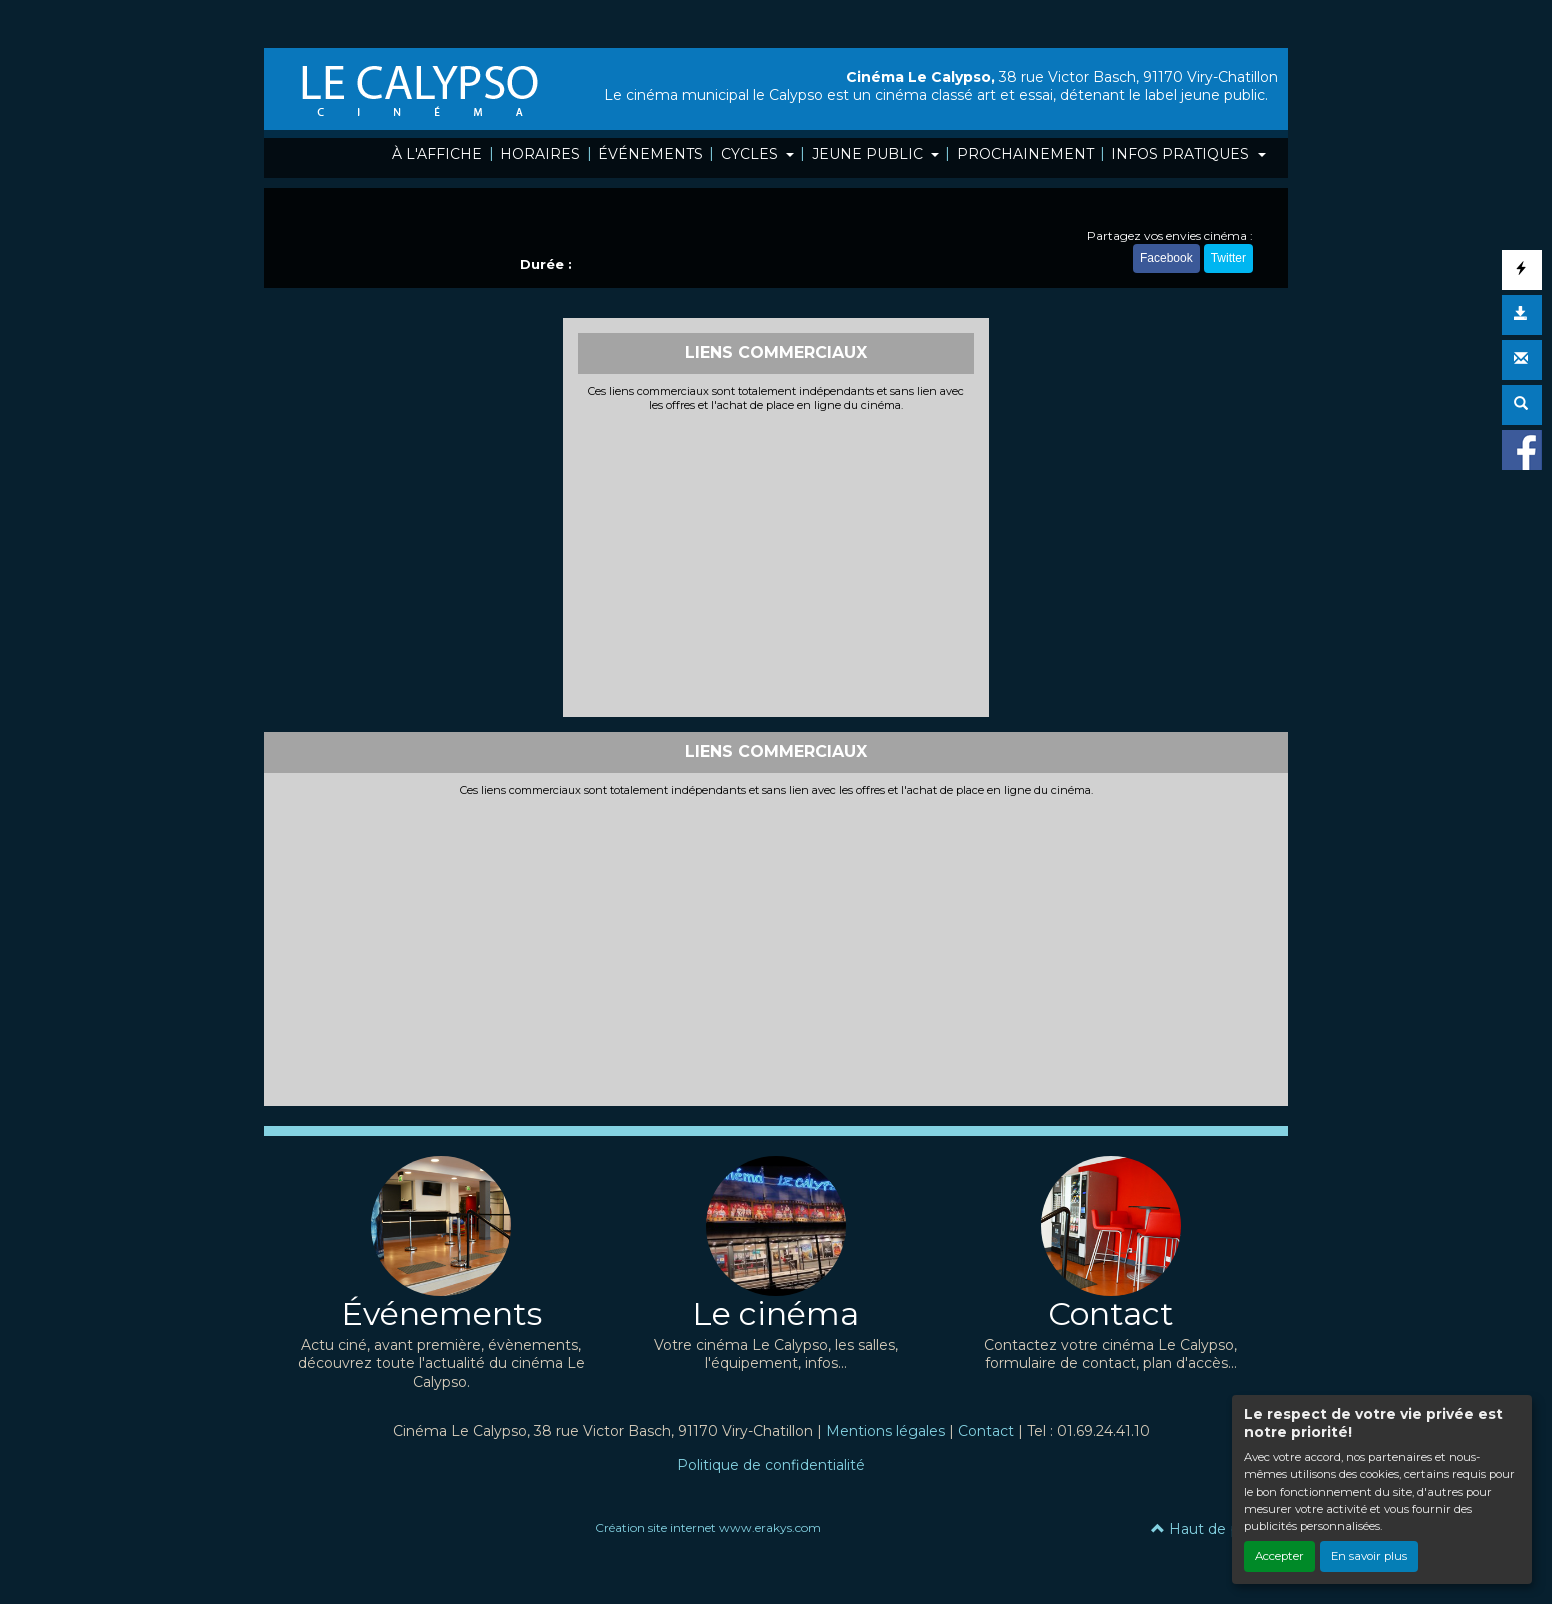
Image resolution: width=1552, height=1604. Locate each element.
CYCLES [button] (751, 154)
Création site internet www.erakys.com (708, 1527)
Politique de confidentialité (771, 1465)
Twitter (1228, 258)
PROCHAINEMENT (1025, 154)
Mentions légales (885, 1431)
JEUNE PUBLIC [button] (869, 154)
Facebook (1166, 258)
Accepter (1279, 1556)
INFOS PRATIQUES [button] (1182, 154)
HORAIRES (540, 154)
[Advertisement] (776, 562)
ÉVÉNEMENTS (650, 154)
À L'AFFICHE (437, 154)
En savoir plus (1369, 1556)
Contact (986, 1431)
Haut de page (1209, 1529)
